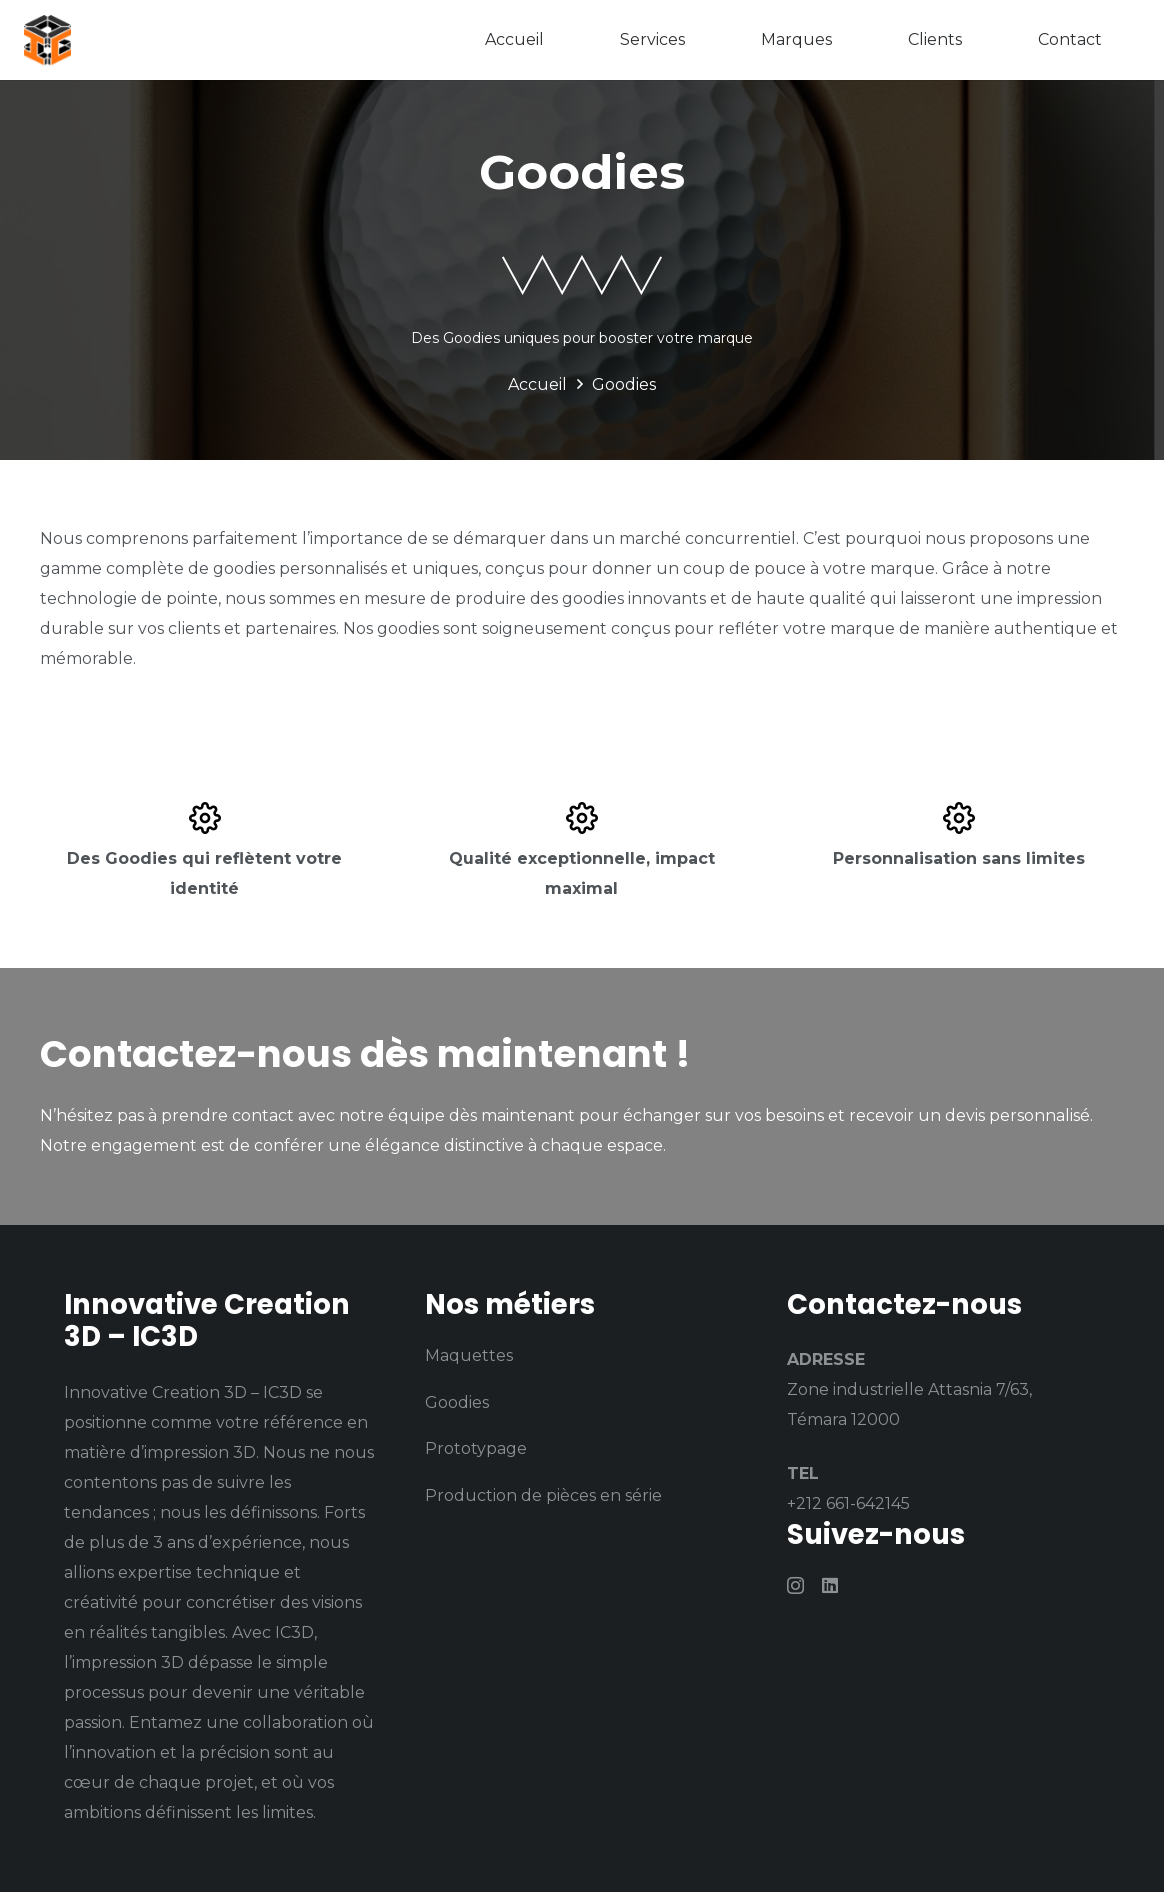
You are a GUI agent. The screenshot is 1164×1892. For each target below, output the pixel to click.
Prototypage (476, 1448)
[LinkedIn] (830, 1585)
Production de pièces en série (543, 1495)
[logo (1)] (49, 40)
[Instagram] (795, 1586)
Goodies (457, 1402)
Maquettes (469, 1355)
